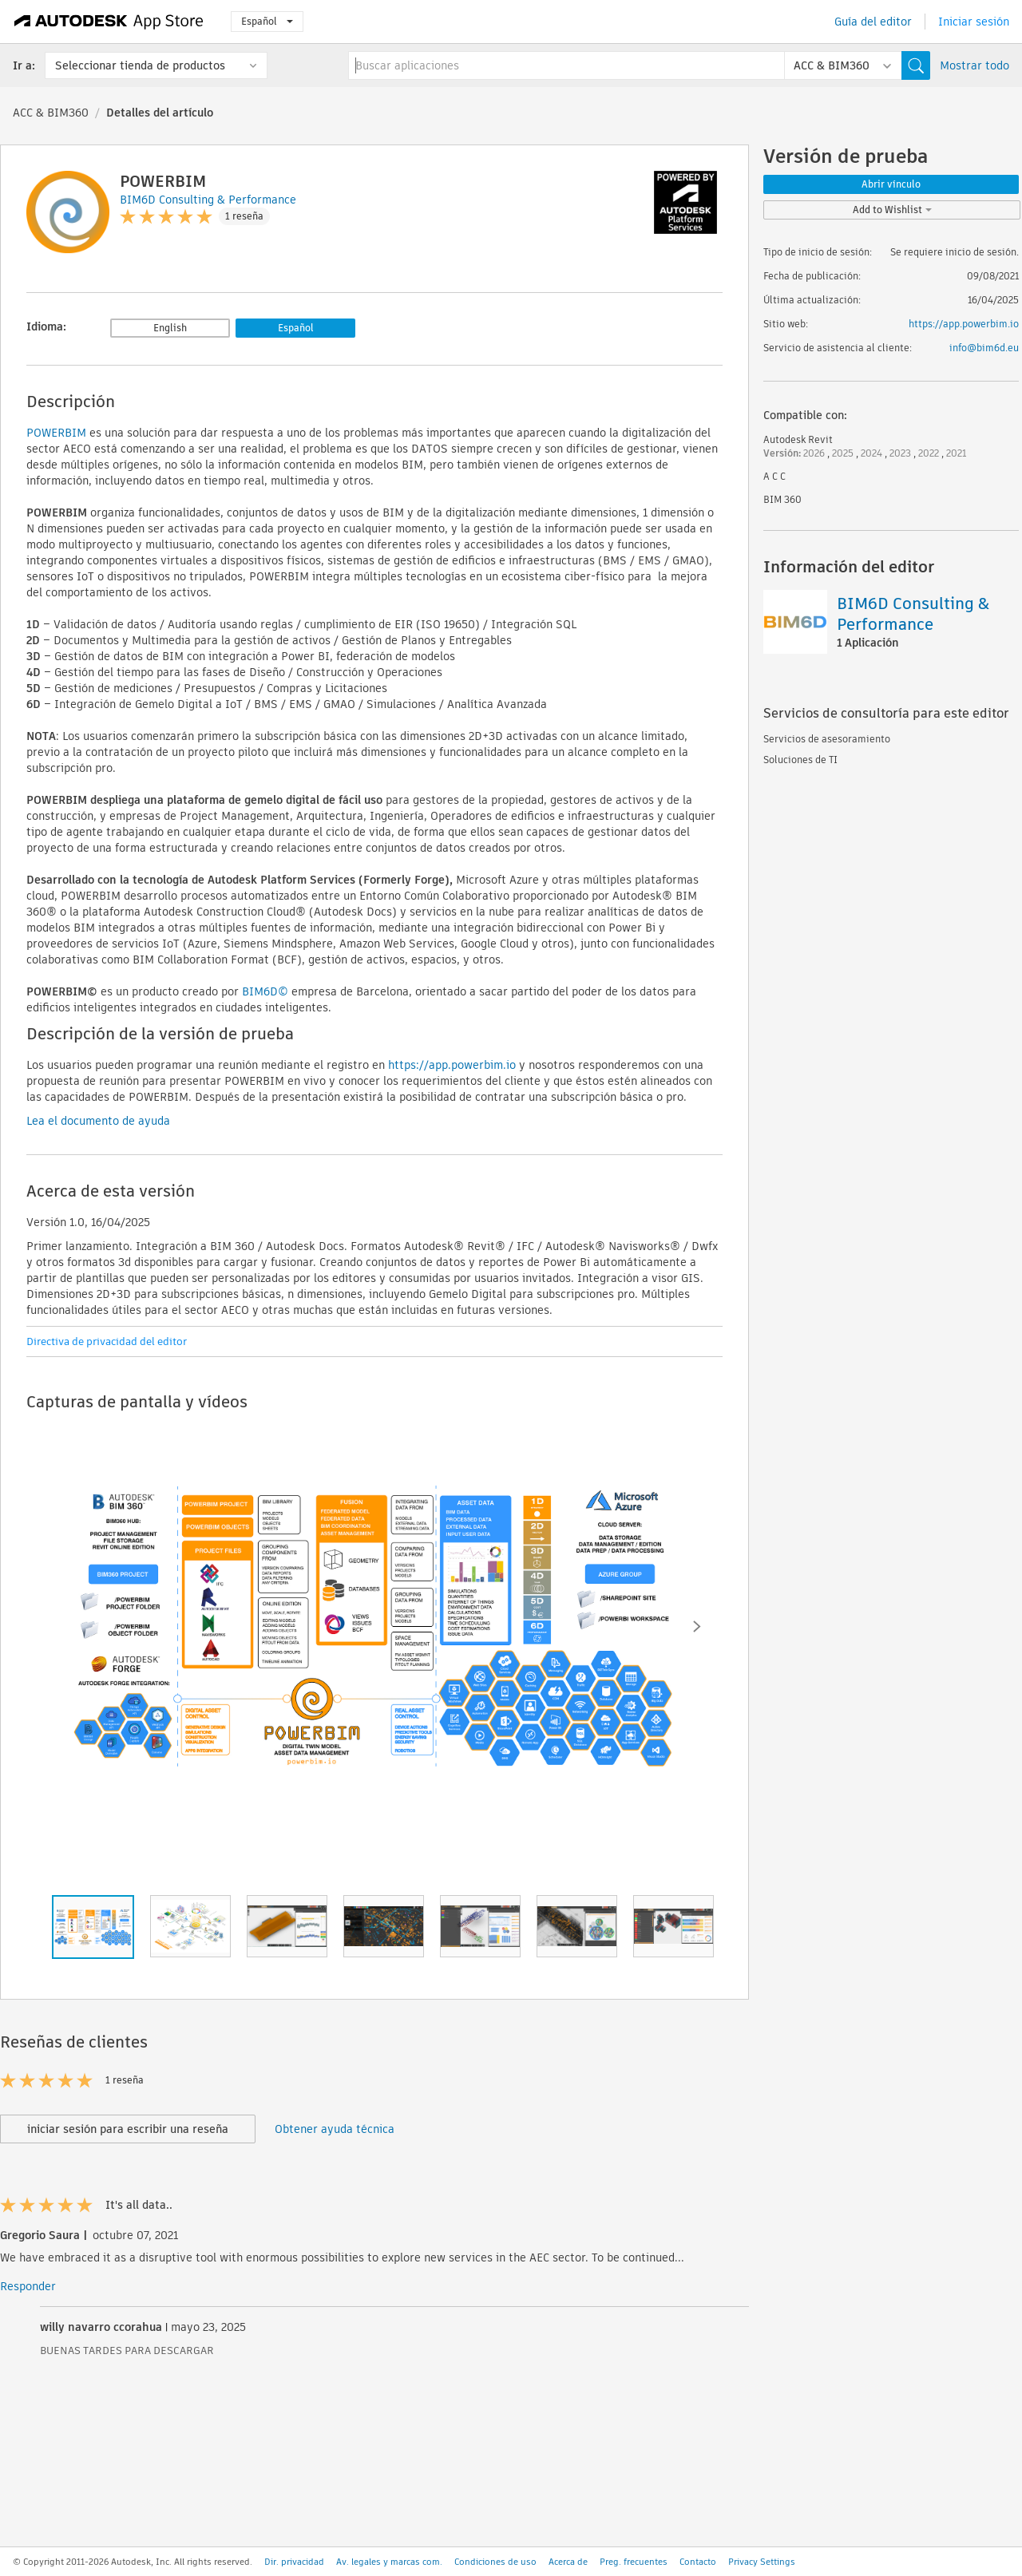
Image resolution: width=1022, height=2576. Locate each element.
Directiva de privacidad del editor (106, 1341)
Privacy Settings (761, 2561)
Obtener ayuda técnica (334, 2129)
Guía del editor (873, 22)
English (170, 327)
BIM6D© (265, 991)
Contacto (697, 2561)
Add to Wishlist (892, 209)
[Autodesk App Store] (109, 22)
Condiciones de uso (495, 2561)
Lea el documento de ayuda (98, 1121)
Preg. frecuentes (633, 2561)
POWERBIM (56, 433)
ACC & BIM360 (51, 113)
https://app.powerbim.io (964, 323)
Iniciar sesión (973, 22)
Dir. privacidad (294, 2561)
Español (267, 21)
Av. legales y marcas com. (389, 2561)
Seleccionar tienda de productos (140, 65)
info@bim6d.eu (984, 347)
